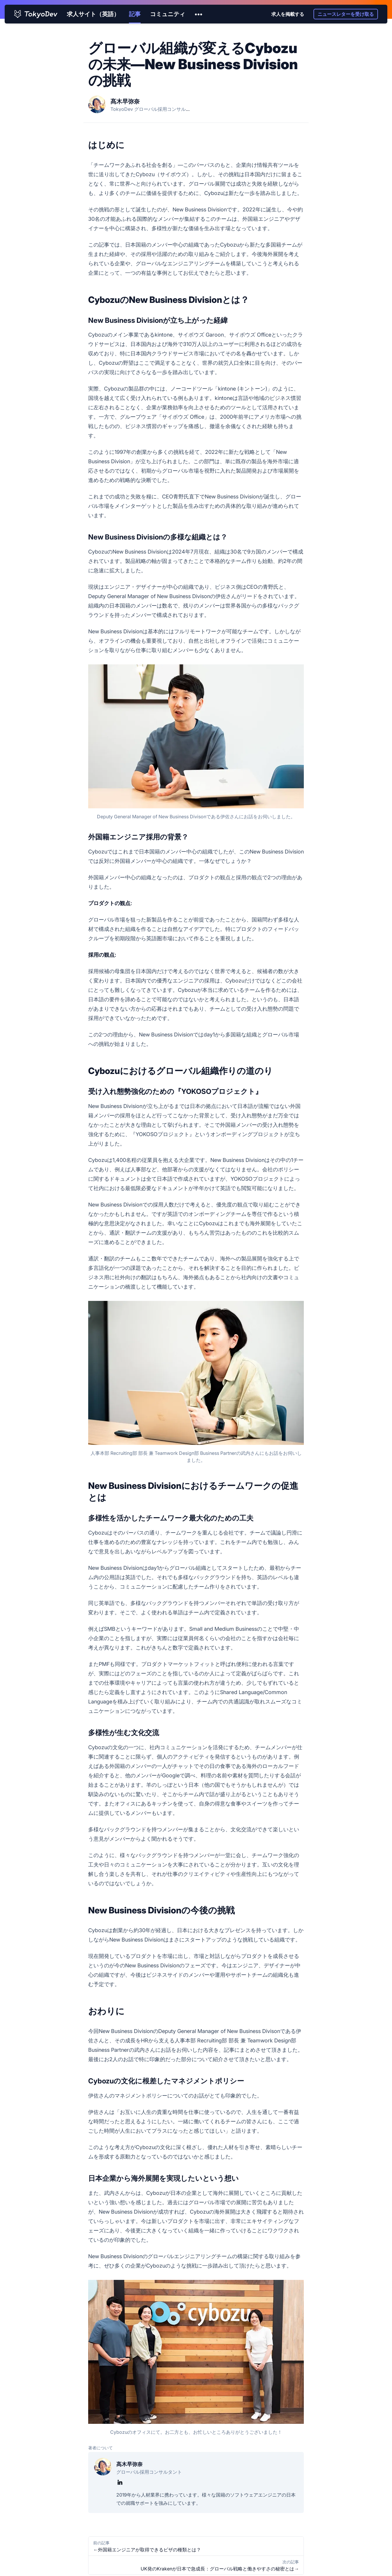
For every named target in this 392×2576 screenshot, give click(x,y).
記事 (135, 14)
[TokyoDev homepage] (35, 14)
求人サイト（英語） (93, 14)
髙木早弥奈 (125, 101)
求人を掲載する (287, 14)
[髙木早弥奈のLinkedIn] (119, 2482)
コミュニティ (167, 14)
